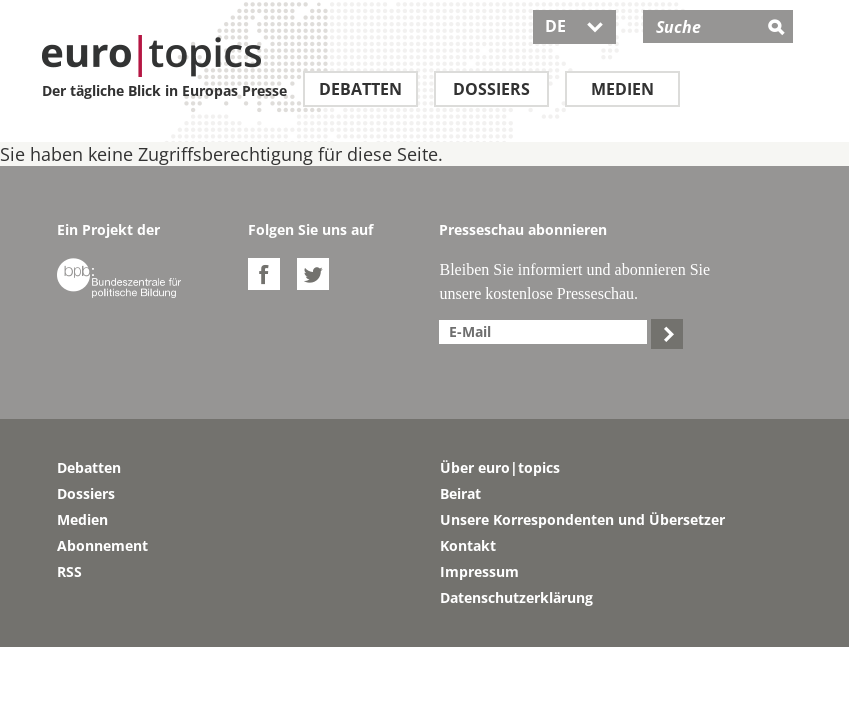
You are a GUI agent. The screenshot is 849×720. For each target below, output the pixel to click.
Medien (622, 89)
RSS (69, 571)
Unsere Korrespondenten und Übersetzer (582, 519)
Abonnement (102, 545)
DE (574, 26)
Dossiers (491, 89)
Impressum (479, 571)
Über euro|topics (500, 467)
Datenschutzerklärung (516, 597)
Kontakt (468, 545)
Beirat (460, 493)
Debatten (360, 89)
